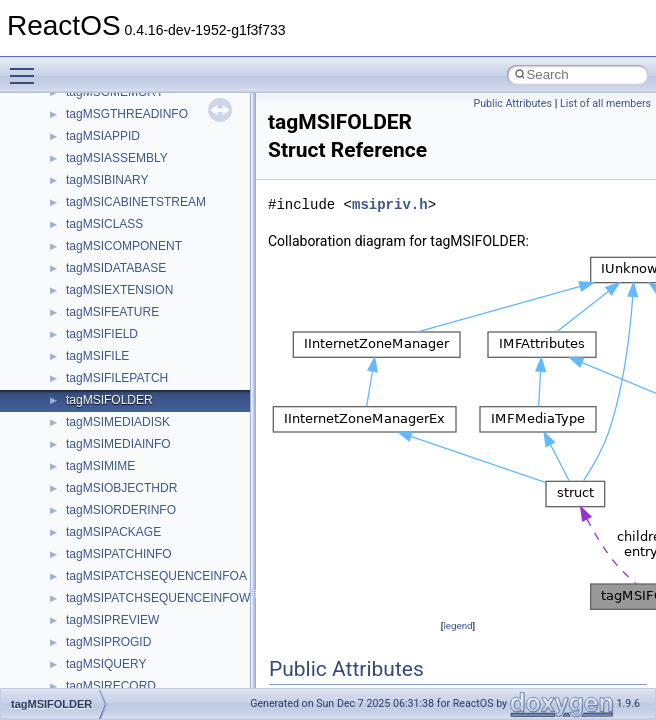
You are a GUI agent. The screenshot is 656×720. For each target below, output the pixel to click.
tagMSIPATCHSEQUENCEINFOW (158, 598)
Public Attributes (512, 103)
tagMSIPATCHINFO (119, 554)
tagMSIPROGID (108, 642)
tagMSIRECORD (111, 686)
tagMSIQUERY (106, 664)
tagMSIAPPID (103, 136)
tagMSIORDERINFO (121, 510)
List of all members (605, 103)
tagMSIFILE (97, 356)
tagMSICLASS (104, 224)
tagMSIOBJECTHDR (121, 488)
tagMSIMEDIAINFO (118, 444)
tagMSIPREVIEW (112, 620)
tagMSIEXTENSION (119, 290)
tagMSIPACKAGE (113, 532)
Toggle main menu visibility (27, 67)
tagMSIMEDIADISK (118, 422)
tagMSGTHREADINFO (127, 114)
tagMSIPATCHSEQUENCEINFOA (156, 576)
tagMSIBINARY (107, 180)
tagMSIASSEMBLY (117, 158)
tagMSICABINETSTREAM (136, 202)
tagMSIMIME (100, 466)
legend (457, 625)
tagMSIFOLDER (109, 400)
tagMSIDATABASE (116, 268)
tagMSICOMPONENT (124, 246)
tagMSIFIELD (102, 334)
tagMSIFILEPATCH (117, 378)
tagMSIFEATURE (112, 312)
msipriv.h (390, 204)
